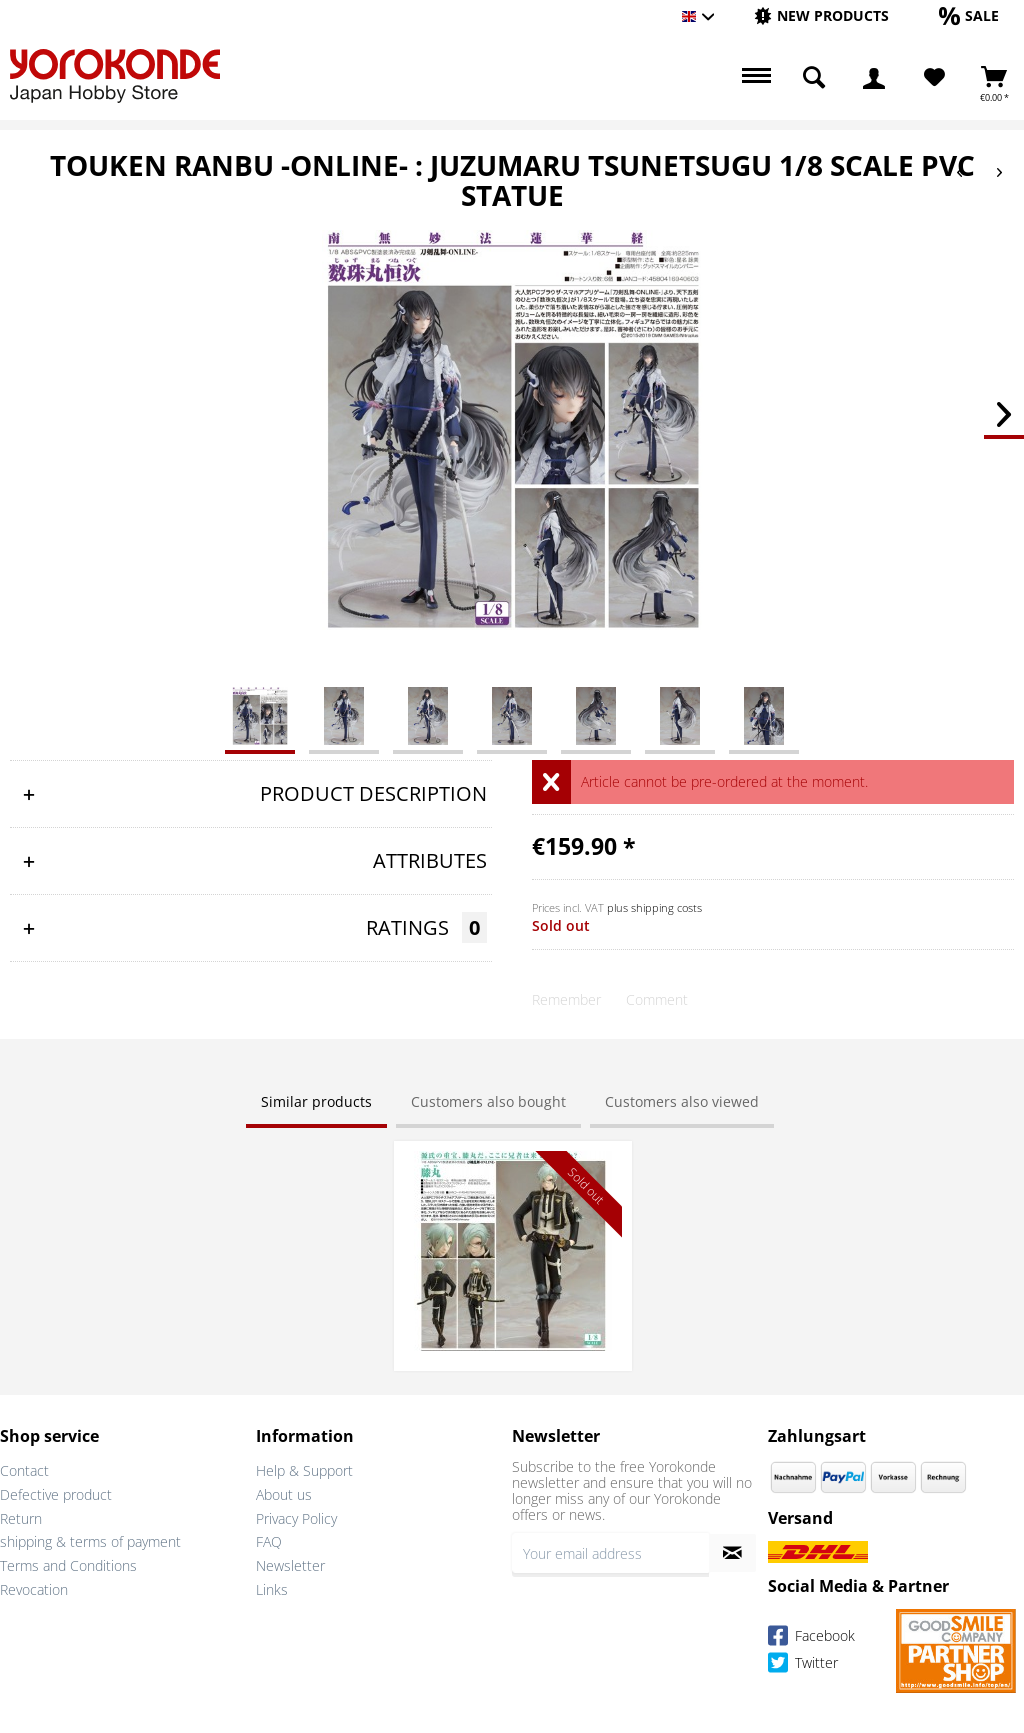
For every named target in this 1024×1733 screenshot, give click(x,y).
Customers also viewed (682, 1101)
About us (284, 1494)
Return (21, 1518)
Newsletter (290, 1565)
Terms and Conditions (68, 1565)
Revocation (34, 1589)
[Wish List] (934, 78)
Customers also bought (488, 1101)
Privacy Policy (296, 1518)
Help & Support (304, 1470)
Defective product (56, 1494)
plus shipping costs (654, 907)
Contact (24, 1470)
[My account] (874, 78)
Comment (657, 999)
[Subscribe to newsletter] (732, 1553)
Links (272, 1589)
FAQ (269, 1541)
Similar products (316, 1101)
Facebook (811, 1638)
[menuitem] (821, 16)
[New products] (821, 15)
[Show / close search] (814, 78)
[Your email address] (610, 1553)
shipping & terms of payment (90, 1541)
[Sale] (969, 15)
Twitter (803, 1665)
